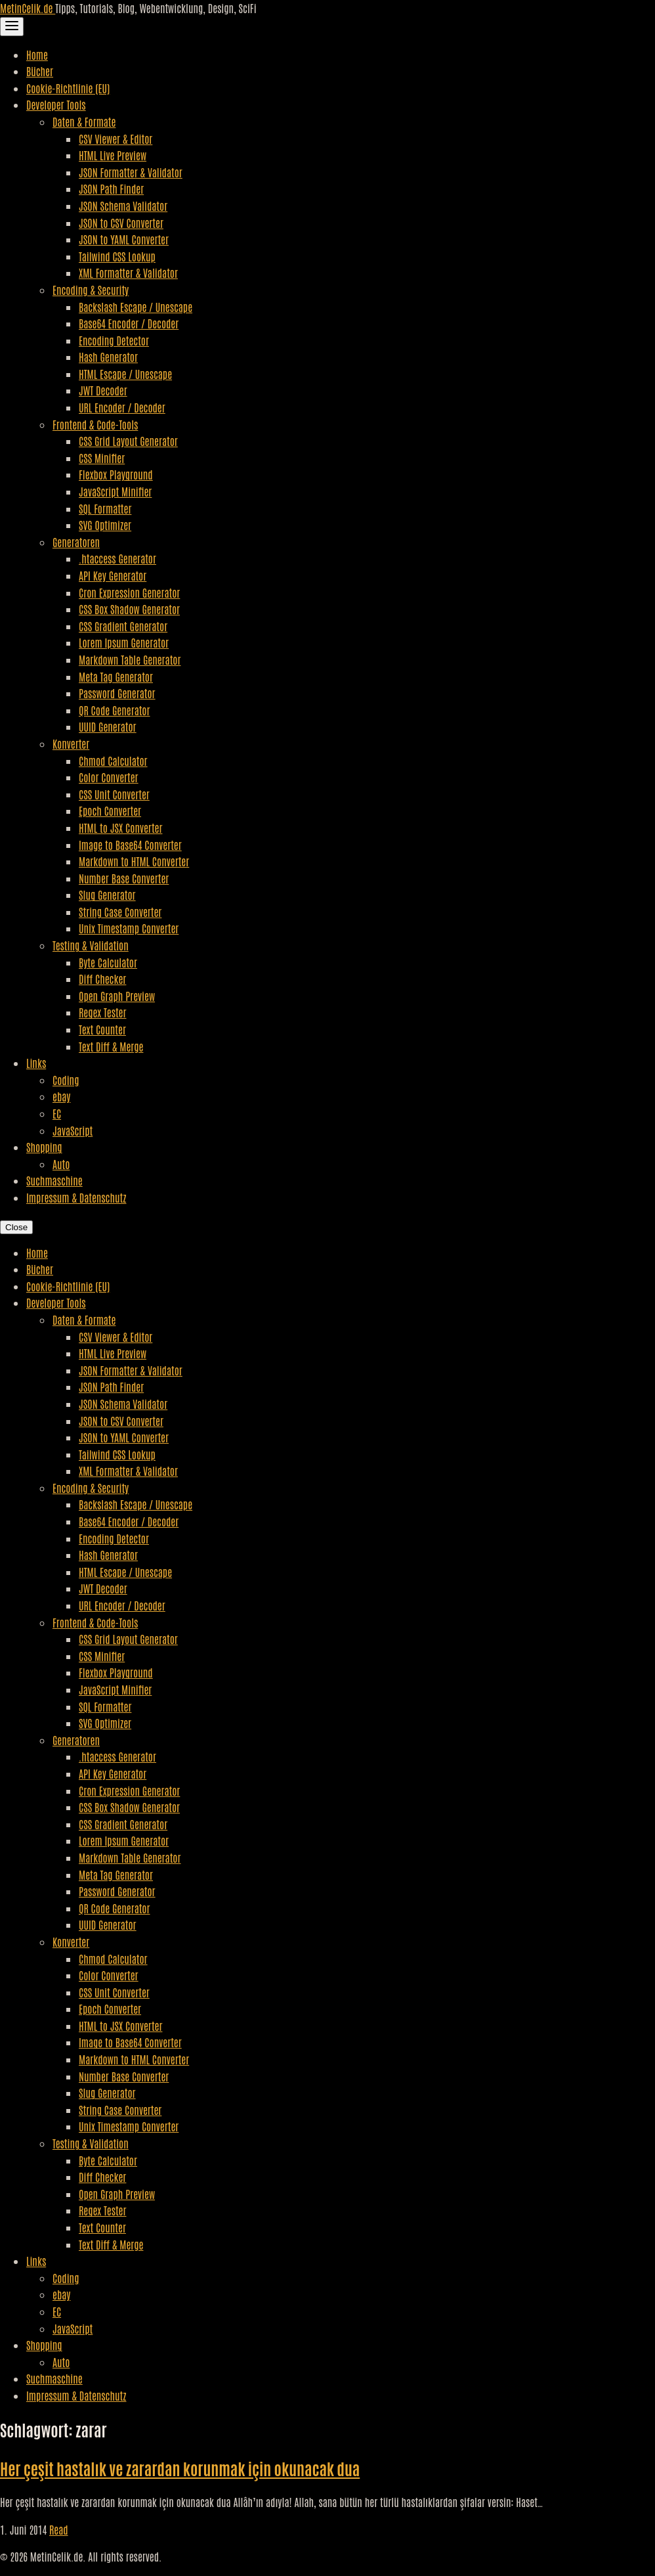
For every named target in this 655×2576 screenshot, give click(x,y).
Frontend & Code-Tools (95, 424)
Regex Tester (102, 1012)
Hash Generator (108, 356)
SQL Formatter (105, 508)
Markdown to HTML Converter (134, 861)
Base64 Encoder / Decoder (129, 323)
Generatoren (76, 541)
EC (57, 1113)
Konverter (71, 743)
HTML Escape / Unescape (125, 373)
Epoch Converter (110, 810)
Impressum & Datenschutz (76, 1197)
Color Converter (108, 777)
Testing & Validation (91, 945)
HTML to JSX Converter (120, 827)
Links (36, 1062)
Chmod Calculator (113, 760)
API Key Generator (112, 575)
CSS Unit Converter (114, 794)
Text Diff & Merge (111, 1046)
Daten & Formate (84, 121)
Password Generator (117, 693)
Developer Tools (56, 104)
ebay (61, 1096)
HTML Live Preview (112, 155)
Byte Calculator (108, 962)
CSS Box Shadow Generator (129, 608)
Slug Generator (107, 894)
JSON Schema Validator (123, 205)
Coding (66, 1079)
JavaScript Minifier (115, 491)
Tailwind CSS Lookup (117, 256)
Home (37, 54)
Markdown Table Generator (129, 659)
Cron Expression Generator (129, 592)
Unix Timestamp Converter (129, 928)
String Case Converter (120, 911)
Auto (61, 1163)
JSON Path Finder (111, 188)
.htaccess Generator (117, 558)
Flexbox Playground (116, 474)
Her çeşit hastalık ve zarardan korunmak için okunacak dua (180, 2468)
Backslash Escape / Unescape (135, 306)
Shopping (44, 1146)
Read (58, 2529)
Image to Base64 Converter (130, 844)
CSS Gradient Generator (123, 626)
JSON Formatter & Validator (130, 172)
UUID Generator (108, 726)
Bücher (39, 71)
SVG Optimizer (105, 524)
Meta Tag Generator (116, 676)
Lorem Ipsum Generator (124, 642)
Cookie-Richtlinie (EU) (68, 88)
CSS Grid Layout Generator (128, 440)
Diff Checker (102, 978)
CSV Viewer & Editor (115, 138)
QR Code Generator (114, 710)
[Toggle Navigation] (12, 26)
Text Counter (102, 1029)
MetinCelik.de (27, 7)
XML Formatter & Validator (128, 272)
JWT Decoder (103, 390)
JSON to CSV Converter (121, 222)
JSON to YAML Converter (124, 239)
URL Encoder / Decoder (122, 407)
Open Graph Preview (117, 995)
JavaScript (73, 1130)
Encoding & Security (91, 289)
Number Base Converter (124, 878)
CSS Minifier (102, 457)
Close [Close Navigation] (16, 1227)
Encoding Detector (114, 340)
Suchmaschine (54, 1180)
